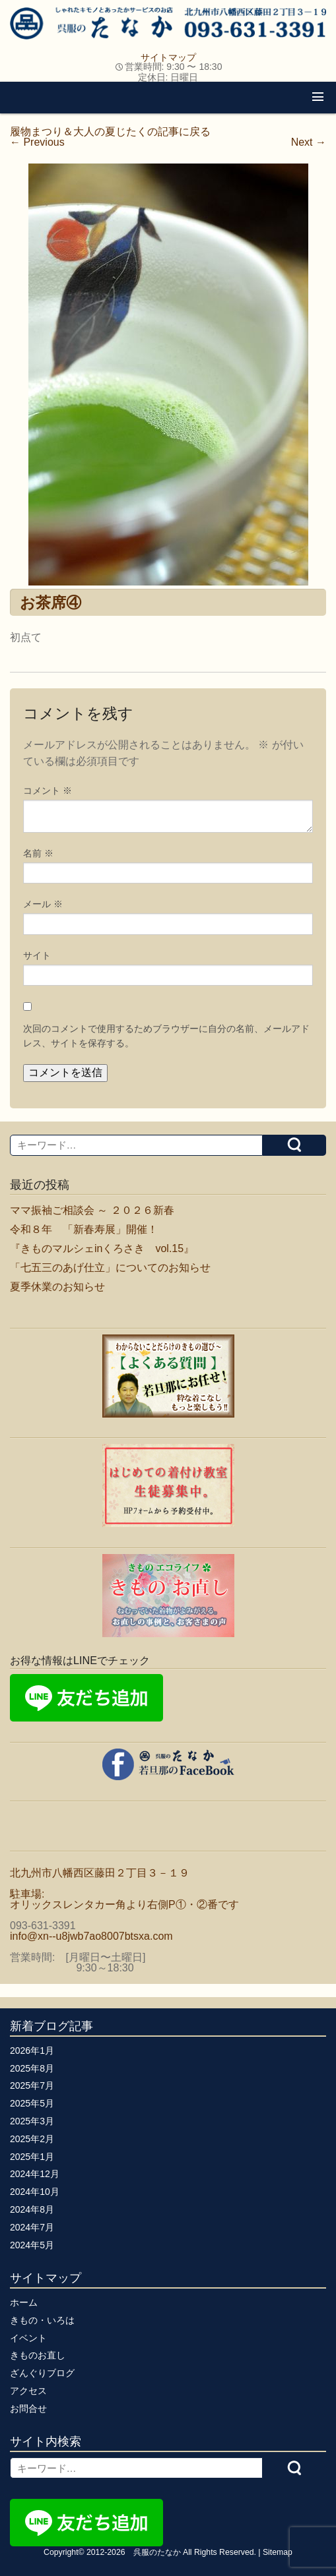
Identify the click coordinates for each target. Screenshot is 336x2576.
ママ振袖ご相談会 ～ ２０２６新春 (92, 1210)
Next (308, 142)
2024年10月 (34, 2191)
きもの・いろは (42, 2320)
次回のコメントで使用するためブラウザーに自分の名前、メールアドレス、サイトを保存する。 (166, 1035)
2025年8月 (32, 2068)
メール (43, 904)
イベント (28, 2338)
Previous (37, 142)
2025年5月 (32, 2103)
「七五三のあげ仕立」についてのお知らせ (110, 1267)
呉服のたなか (157, 2552)
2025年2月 (32, 2139)
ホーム (24, 2302)
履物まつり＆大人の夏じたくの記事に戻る (110, 131)
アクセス (28, 2390)
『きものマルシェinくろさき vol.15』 (102, 1248)
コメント (47, 790)
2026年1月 (32, 2050)
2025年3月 (32, 2121)
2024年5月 (32, 2245)
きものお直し (37, 2355)
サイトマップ (168, 57)
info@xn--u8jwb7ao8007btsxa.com (91, 1936)
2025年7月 (32, 2085)
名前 (38, 853)
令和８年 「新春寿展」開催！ (84, 1229)
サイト (37, 955)
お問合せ (28, 2408)
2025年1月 (32, 2156)
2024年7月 (32, 2227)
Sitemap (277, 2552)
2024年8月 (32, 2209)
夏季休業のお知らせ (57, 1286)
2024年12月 (34, 2174)
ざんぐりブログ (42, 2373)
